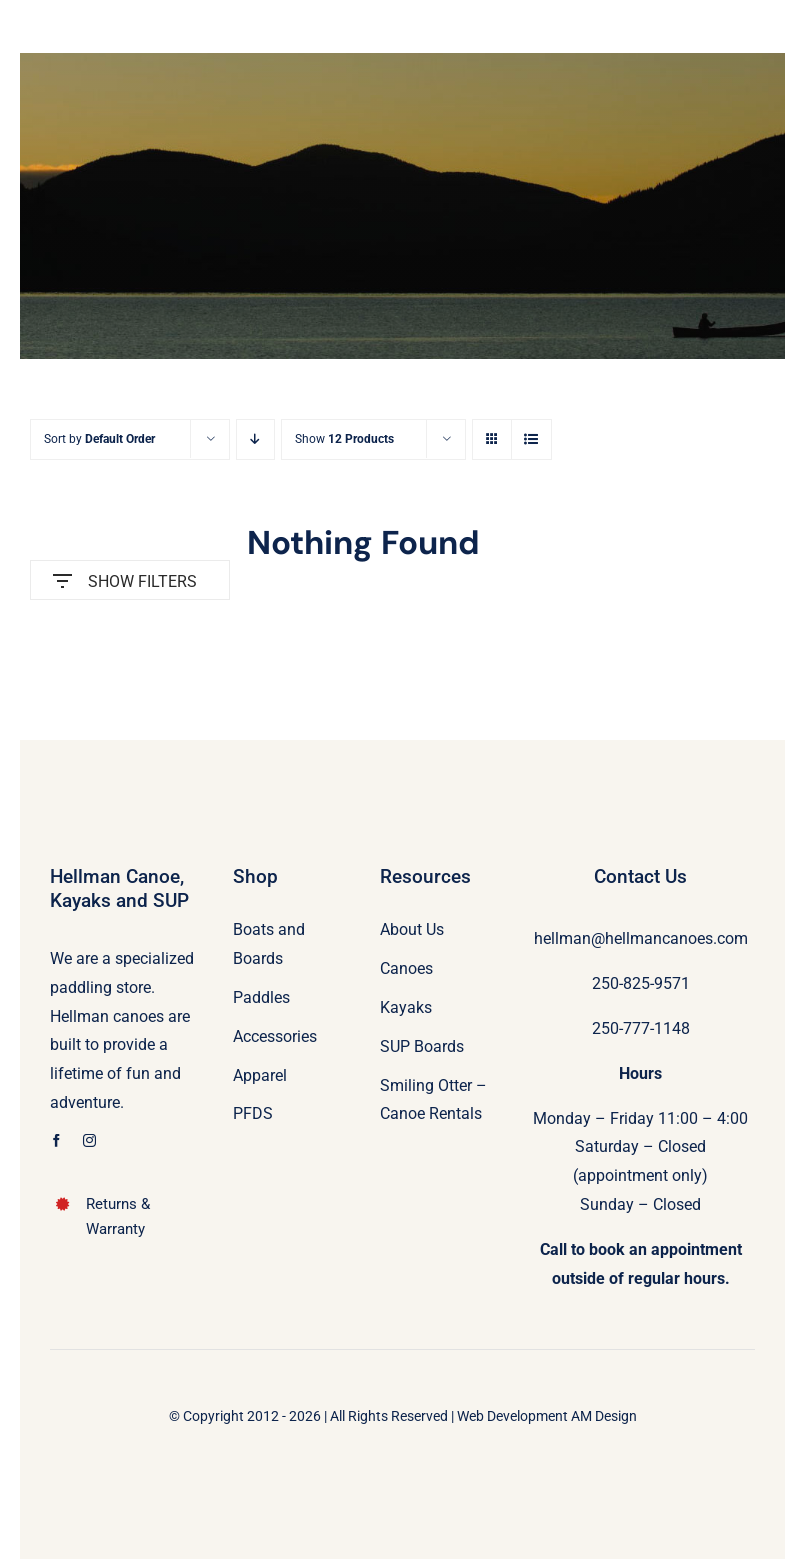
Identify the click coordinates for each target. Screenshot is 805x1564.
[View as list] (531, 439)
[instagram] (89, 1140)
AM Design (604, 1416)
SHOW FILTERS (125, 576)
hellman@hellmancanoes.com (641, 938)
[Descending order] (255, 439)
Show (344, 439)
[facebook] (56, 1140)
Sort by (99, 439)
